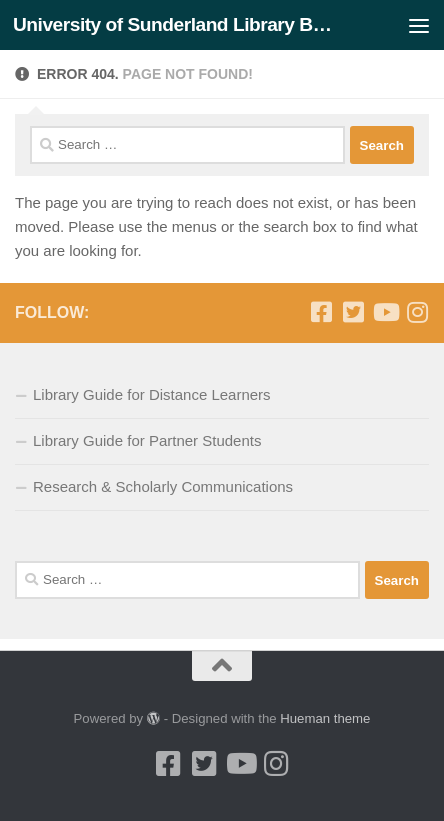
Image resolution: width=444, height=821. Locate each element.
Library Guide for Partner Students (147, 440)
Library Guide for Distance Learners (152, 394)
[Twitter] (353, 312)
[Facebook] (321, 312)
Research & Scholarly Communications (163, 486)
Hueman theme (325, 718)
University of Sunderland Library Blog (173, 24)
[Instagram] (417, 312)
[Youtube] (385, 312)
